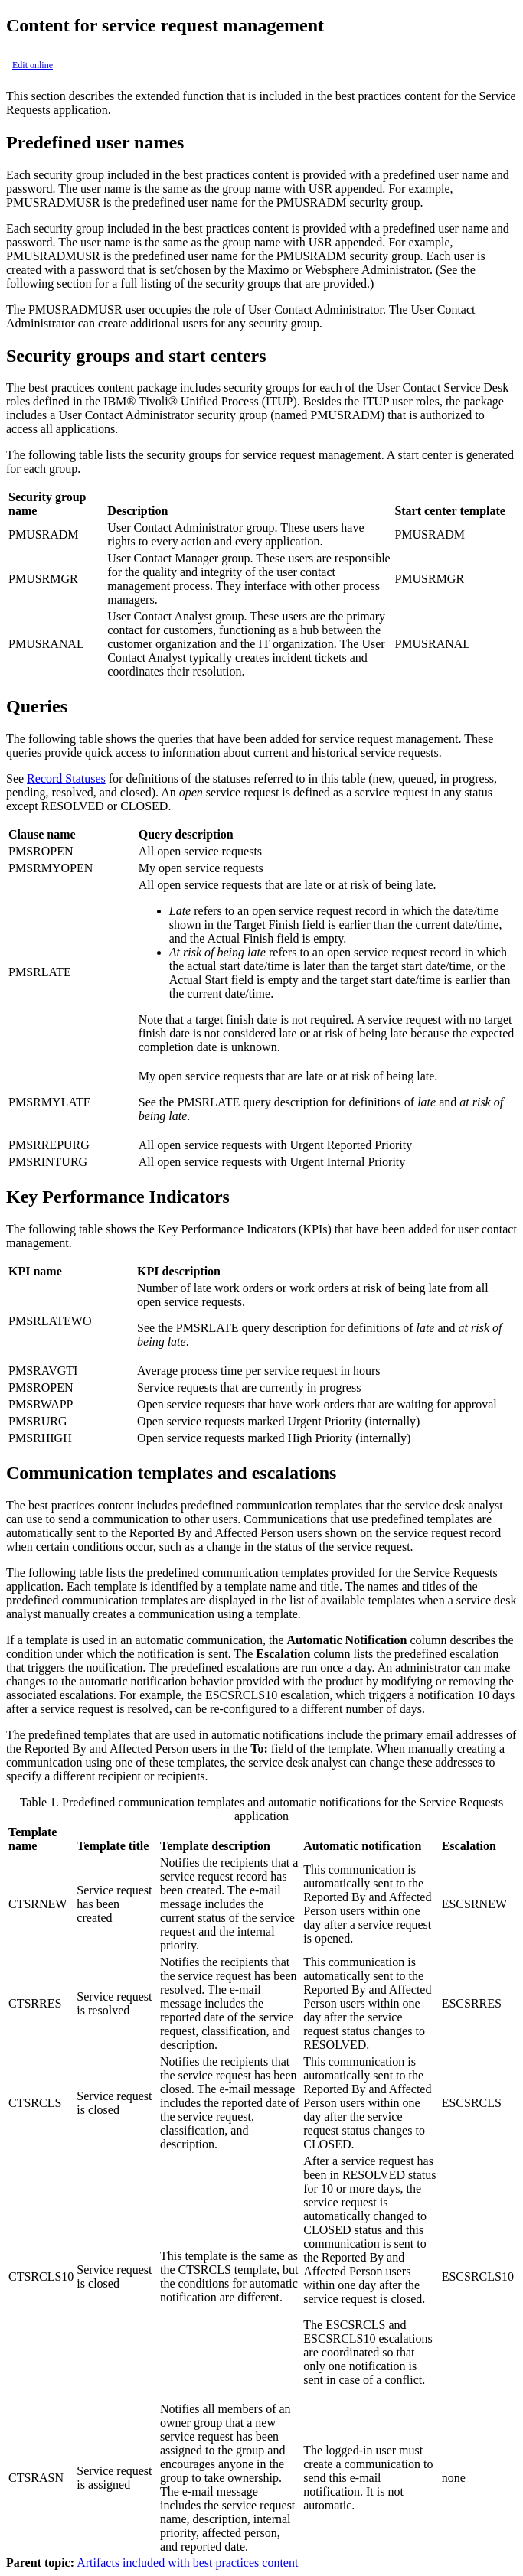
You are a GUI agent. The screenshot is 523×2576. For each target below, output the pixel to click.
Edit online (32, 65)
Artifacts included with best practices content (187, 2562)
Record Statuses (66, 778)
